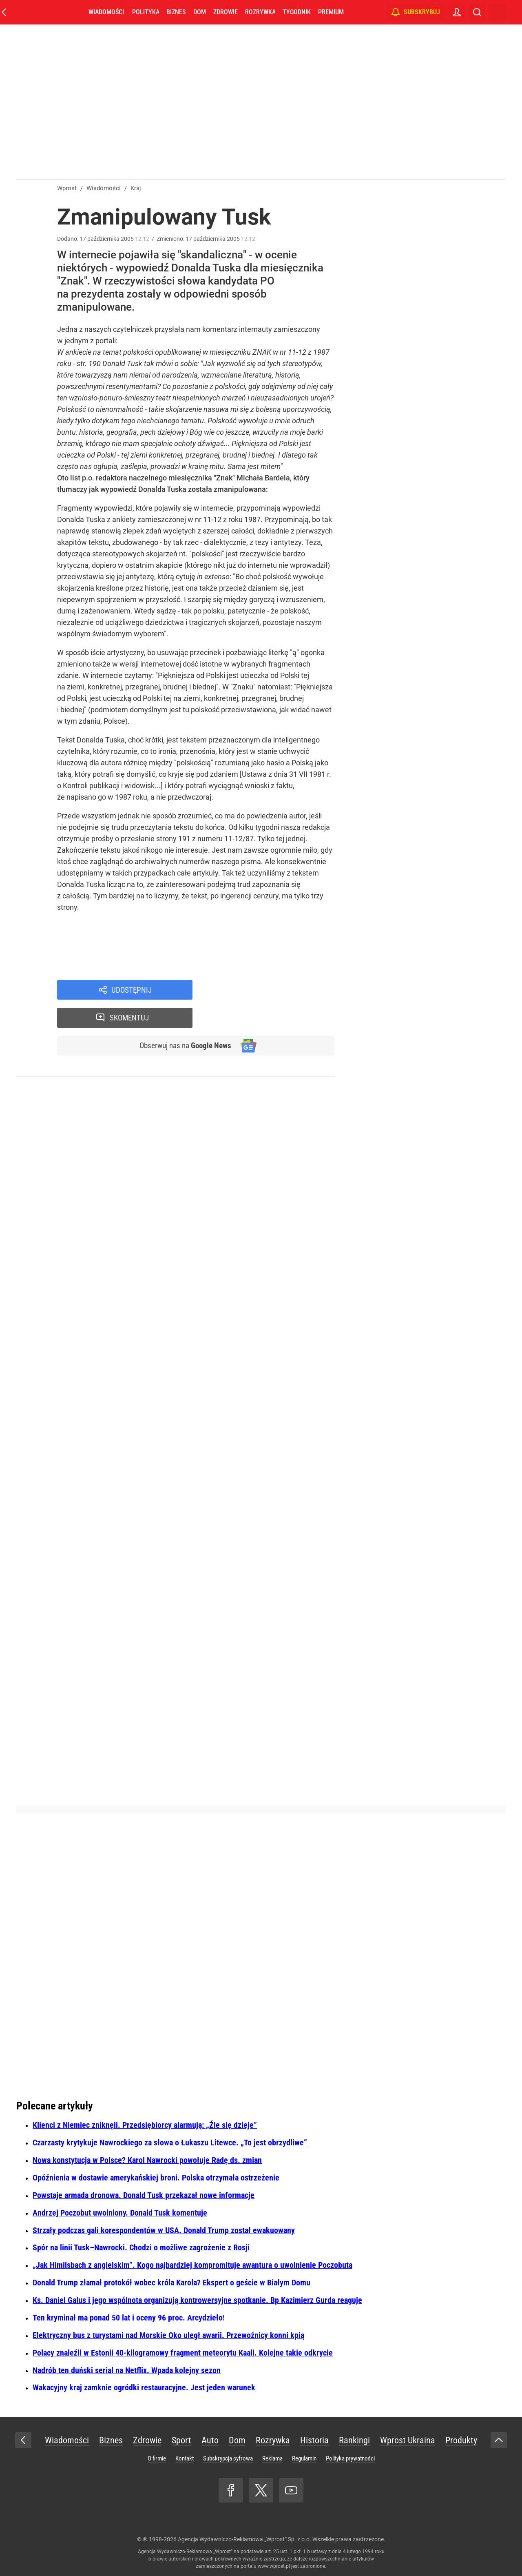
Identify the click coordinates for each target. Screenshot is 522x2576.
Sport (181, 2440)
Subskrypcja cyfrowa (228, 2458)
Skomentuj (274, 990)
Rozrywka (260, 12)
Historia (314, 2440)
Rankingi (354, 2440)
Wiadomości (106, 12)
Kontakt (184, 2458)
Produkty (461, 2440)
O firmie (157, 2458)
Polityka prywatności (350, 2458)
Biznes (176, 12)
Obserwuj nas (182, 1019)
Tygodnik (297, 12)
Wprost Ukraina (407, 2440)
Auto (210, 2440)
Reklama (272, 2458)
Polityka (145, 12)
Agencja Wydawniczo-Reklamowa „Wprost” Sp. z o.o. (244, 2539)
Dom (199, 12)
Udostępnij (131, 990)
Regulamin (304, 2458)
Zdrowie (225, 12)
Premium (331, 12)
